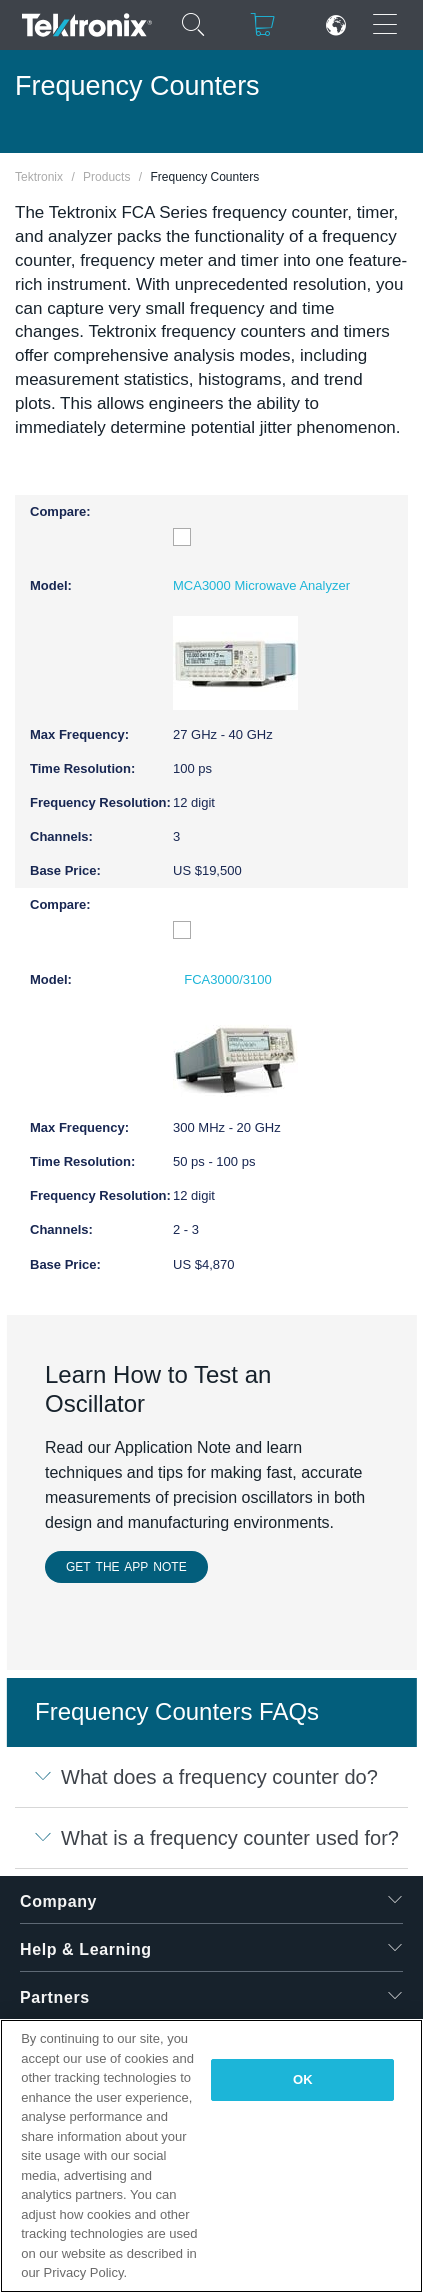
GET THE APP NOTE (126, 1567)
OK (303, 2079)
